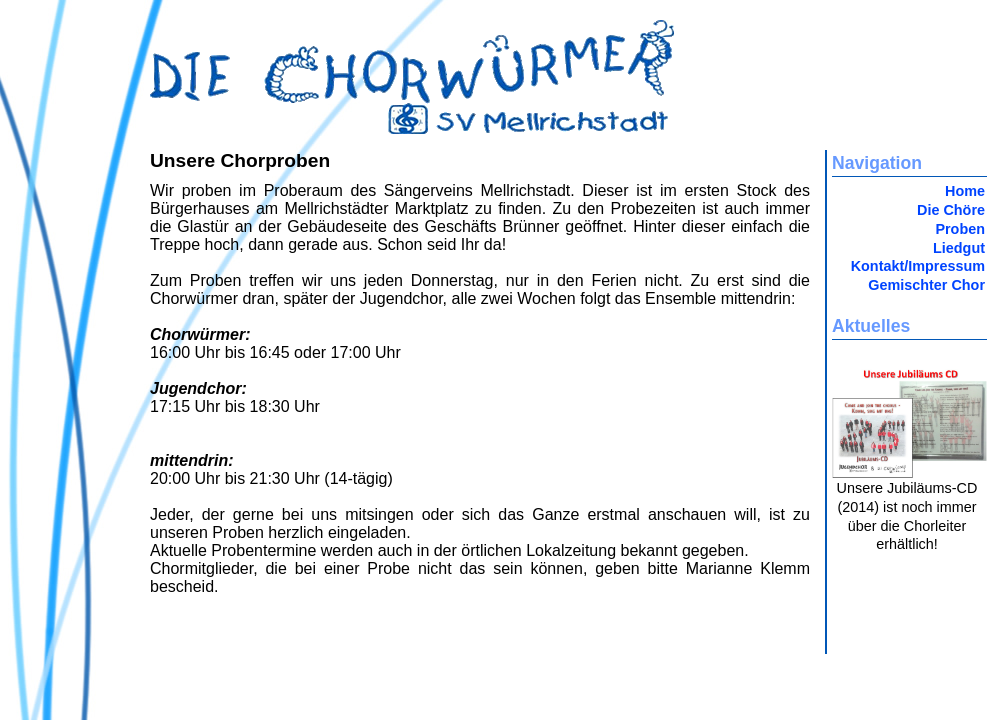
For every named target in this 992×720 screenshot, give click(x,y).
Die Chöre (951, 210)
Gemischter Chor (926, 285)
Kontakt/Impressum (918, 266)
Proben (960, 229)
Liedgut (959, 248)
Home (965, 191)
